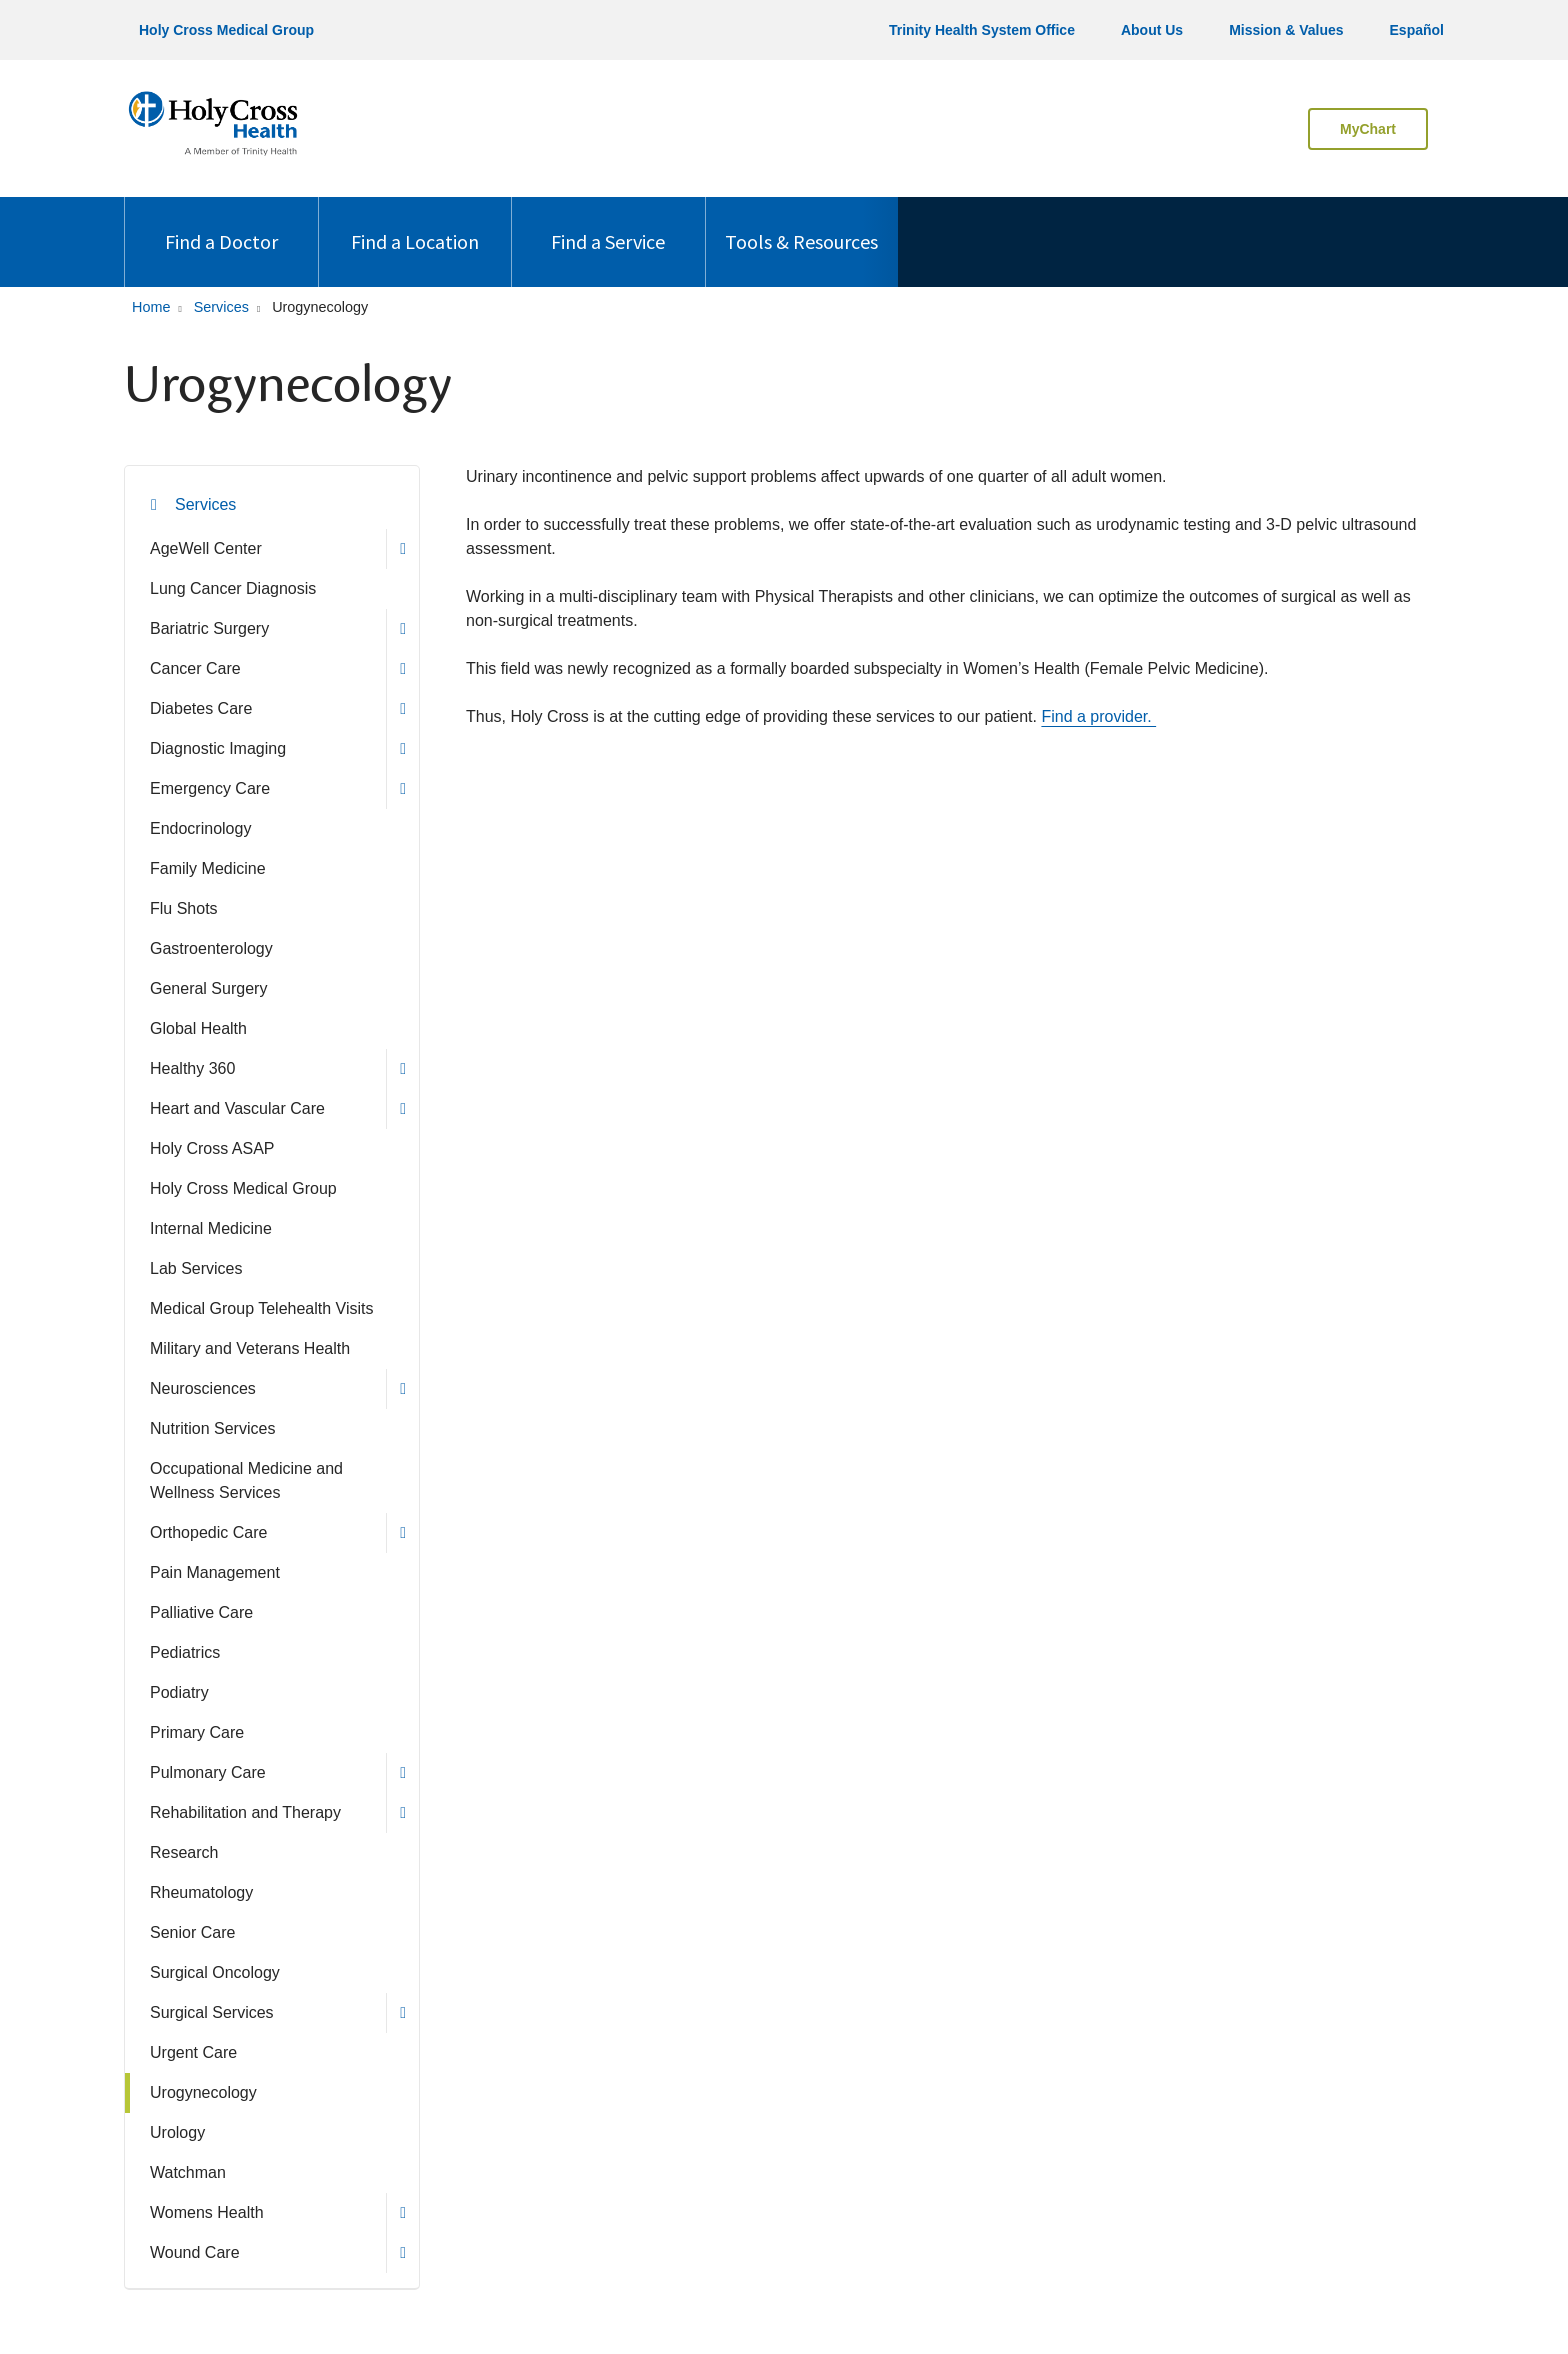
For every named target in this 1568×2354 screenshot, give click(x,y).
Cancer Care (195, 668)
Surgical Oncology (215, 1972)
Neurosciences (203, 1388)
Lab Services (196, 1268)
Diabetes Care (201, 708)
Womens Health (207, 2212)
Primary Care (197, 1732)
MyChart (1368, 129)
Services (205, 504)
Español (1417, 30)
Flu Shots (184, 908)
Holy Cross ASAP (212, 1148)
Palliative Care (201, 1612)
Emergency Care (210, 788)
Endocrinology (200, 828)
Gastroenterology (211, 948)
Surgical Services (212, 2012)
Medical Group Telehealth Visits (262, 1308)
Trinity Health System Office (982, 30)
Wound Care (195, 2252)
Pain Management (215, 1572)
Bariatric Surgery (209, 628)
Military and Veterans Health (250, 1348)
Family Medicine (208, 868)
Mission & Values (1286, 30)
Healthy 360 (192, 1068)
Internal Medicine (211, 1228)
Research (184, 1852)
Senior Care (192, 1932)
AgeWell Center (206, 548)
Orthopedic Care (208, 1532)
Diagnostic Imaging (218, 748)
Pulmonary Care (208, 1772)
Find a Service (608, 225)
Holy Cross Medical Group (226, 30)
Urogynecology (203, 2092)
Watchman (188, 2172)
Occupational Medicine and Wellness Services (246, 1480)
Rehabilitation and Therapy (245, 1812)
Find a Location (415, 225)
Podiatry (179, 1692)
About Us (1152, 30)
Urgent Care (193, 2052)
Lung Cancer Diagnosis (233, 588)
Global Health (198, 1028)
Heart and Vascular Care (237, 1108)
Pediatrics (185, 1652)
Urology (177, 2132)
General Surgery (208, 988)
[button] (402, 549)
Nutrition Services (212, 1428)
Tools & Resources (801, 225)
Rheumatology (201, 1892)
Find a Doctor (221, 225)
